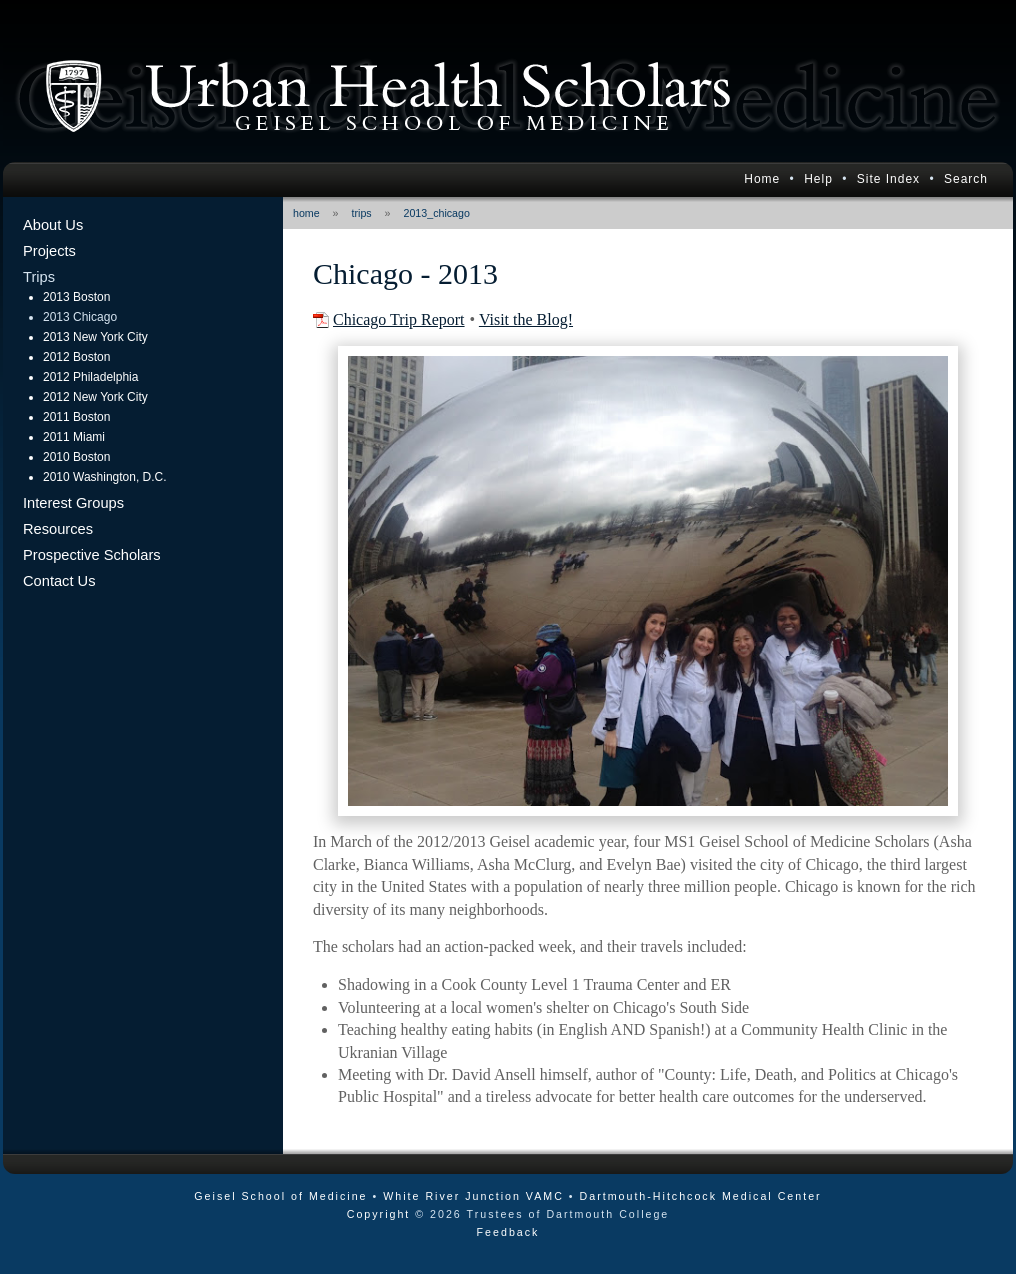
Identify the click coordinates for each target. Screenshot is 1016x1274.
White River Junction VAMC (473, 1196)
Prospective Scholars (92, 555)
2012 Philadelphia (90, 377)
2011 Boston (76, 417)
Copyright (379, 1214)
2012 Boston (76, 357)
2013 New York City (95, 337)
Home (762, 179)
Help (818, 179)
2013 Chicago (80, 317)
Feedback (508, 1232)
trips (362, 213)
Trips (39, 277)
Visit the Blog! (526, 319)
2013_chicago (437, 213)
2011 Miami (74, 437)
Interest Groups (73, 503)
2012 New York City (95, 397)
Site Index (888, 179)
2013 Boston (76, 297)
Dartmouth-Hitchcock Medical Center (701, 1196)
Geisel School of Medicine (280, 1196)
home (306, 213)
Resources (58, 529)
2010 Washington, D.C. (105, 477)
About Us (53, 225)
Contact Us (59, 581)
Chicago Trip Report (399, 319)
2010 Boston (76, 457)
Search (966, 179)
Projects (49, 251)
